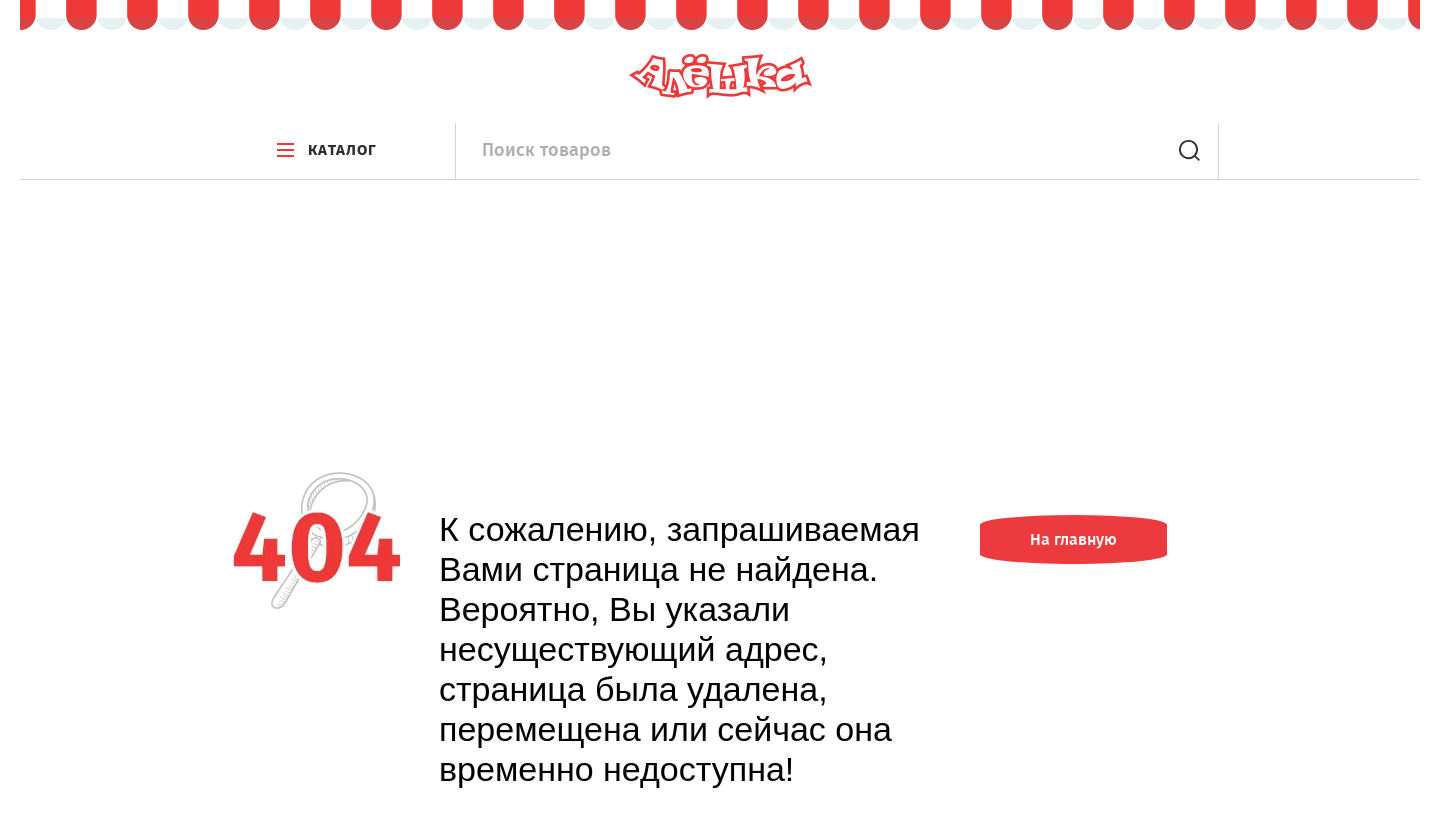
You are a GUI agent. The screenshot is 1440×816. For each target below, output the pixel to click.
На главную (1073, 539)
